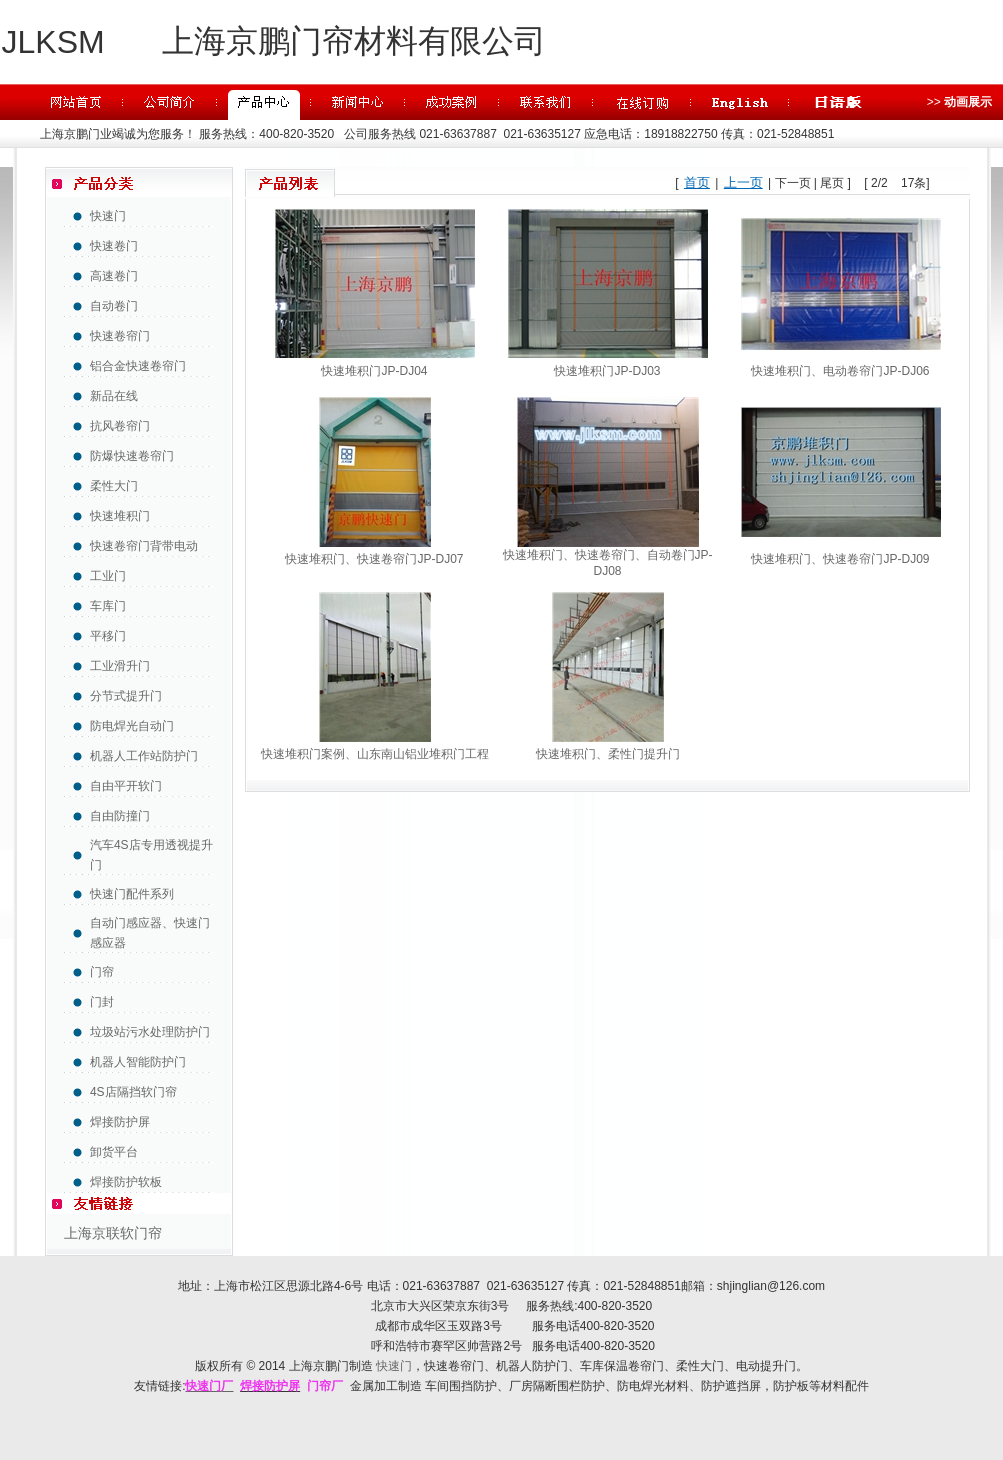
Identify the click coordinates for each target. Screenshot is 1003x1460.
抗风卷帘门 (120, 426)
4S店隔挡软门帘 (133, 1092)
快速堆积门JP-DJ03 (607, 371)
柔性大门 (114, 486)
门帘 (102, 972)
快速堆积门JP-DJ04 (374, 371)
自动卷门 (114, 306)
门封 (102, 1002)
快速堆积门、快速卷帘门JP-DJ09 (840, 559)
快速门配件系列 (132, 894)
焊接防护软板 (126, 1182)
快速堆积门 (120, 516)
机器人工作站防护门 (144, 756)
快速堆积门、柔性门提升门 (608, 754)
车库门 (108, 606)
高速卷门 (114, 276)
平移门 (108, 636)
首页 (697, 182)
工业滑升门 (120, 666)
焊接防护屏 (120, 1122)
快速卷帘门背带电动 (144, 546)
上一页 (743, 182)
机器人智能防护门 (138, 1062)
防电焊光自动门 (132, 726)
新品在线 (114, 396)
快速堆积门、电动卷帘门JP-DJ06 (840, 371)
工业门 (108, 576)
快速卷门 (114, 246)
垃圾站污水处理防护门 (150, 1032)
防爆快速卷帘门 (132, 456)
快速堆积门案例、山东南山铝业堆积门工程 (375, 754)
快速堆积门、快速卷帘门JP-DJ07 (374, 559)
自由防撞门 (120, 816)
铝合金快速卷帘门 (138, 366)
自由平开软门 (126, 786)
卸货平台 (114, 1152)
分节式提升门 (126, 696)
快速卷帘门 (120, 336)
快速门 (108, 216)
